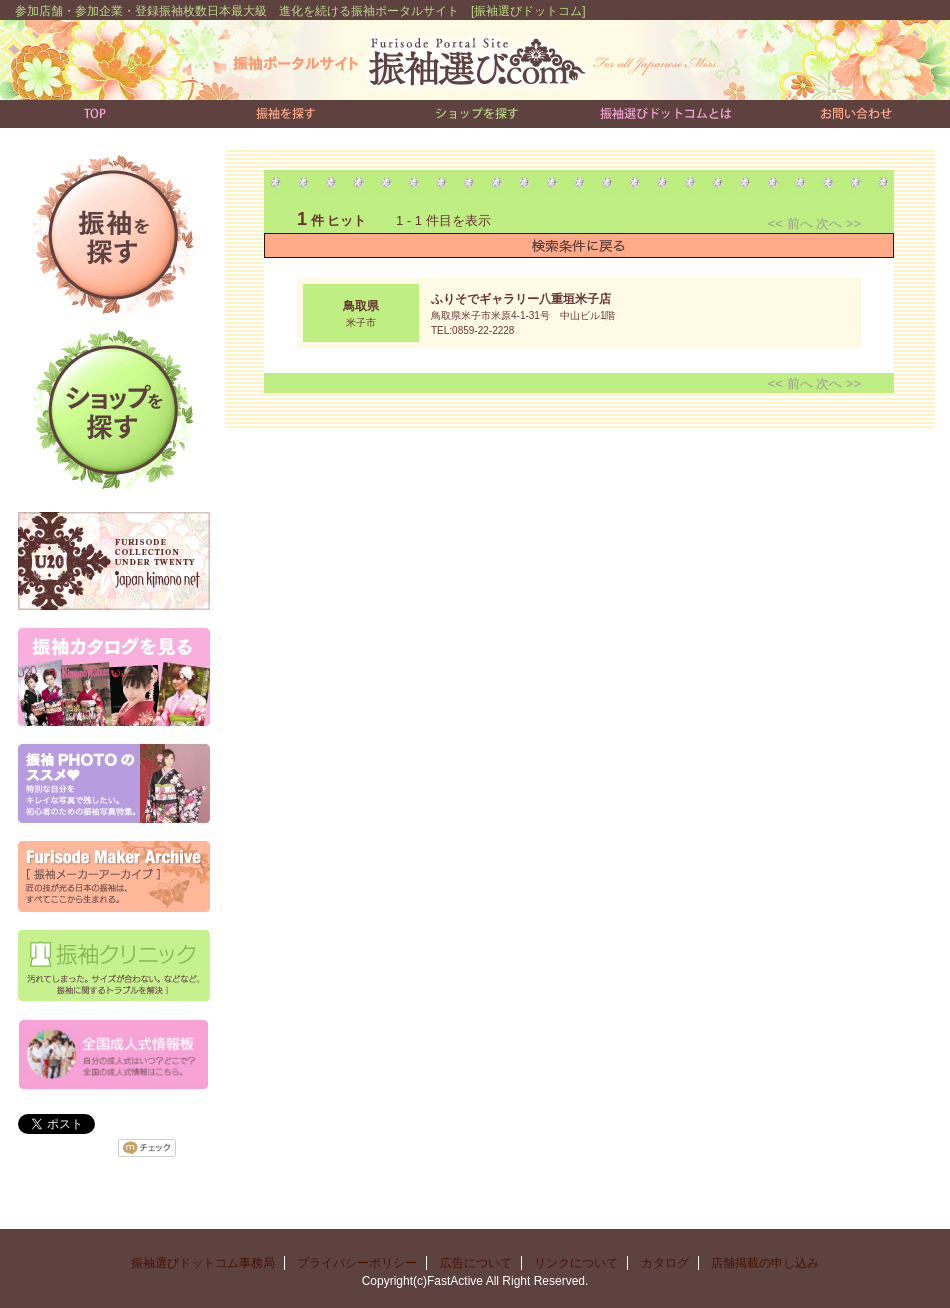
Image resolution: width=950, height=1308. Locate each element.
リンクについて (576, 1263)
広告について (476, 1263)
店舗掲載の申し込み (765, 1263)
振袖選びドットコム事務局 (203, 1263)
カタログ (665, 1263)
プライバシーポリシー (357, 1263)
